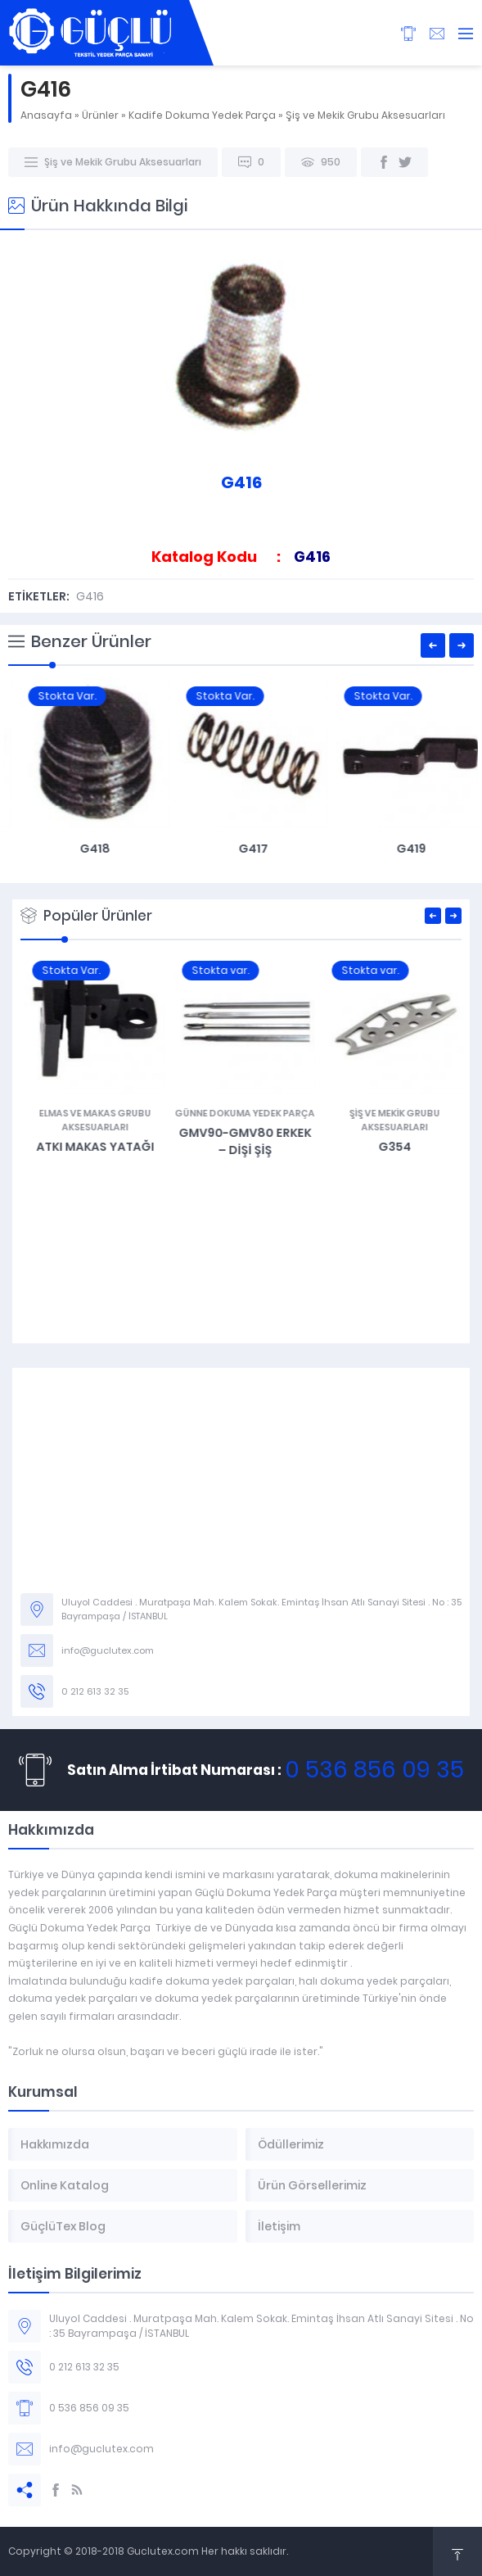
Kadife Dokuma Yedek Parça (202, 115)
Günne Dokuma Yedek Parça (391, 1113)
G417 (399, 848)
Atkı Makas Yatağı (241, 1147)
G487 (91, 1147)
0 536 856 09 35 (374, 1770)
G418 (241, 848)
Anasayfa (46, 115)
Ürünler (100, 115)
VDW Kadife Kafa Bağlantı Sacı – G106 (83, 857)
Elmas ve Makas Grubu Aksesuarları (241, 1120)
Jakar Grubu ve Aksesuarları (91, 1120)
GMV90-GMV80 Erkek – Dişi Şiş (391, 1141)
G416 (90, 596)
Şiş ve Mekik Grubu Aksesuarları (365, 115)
